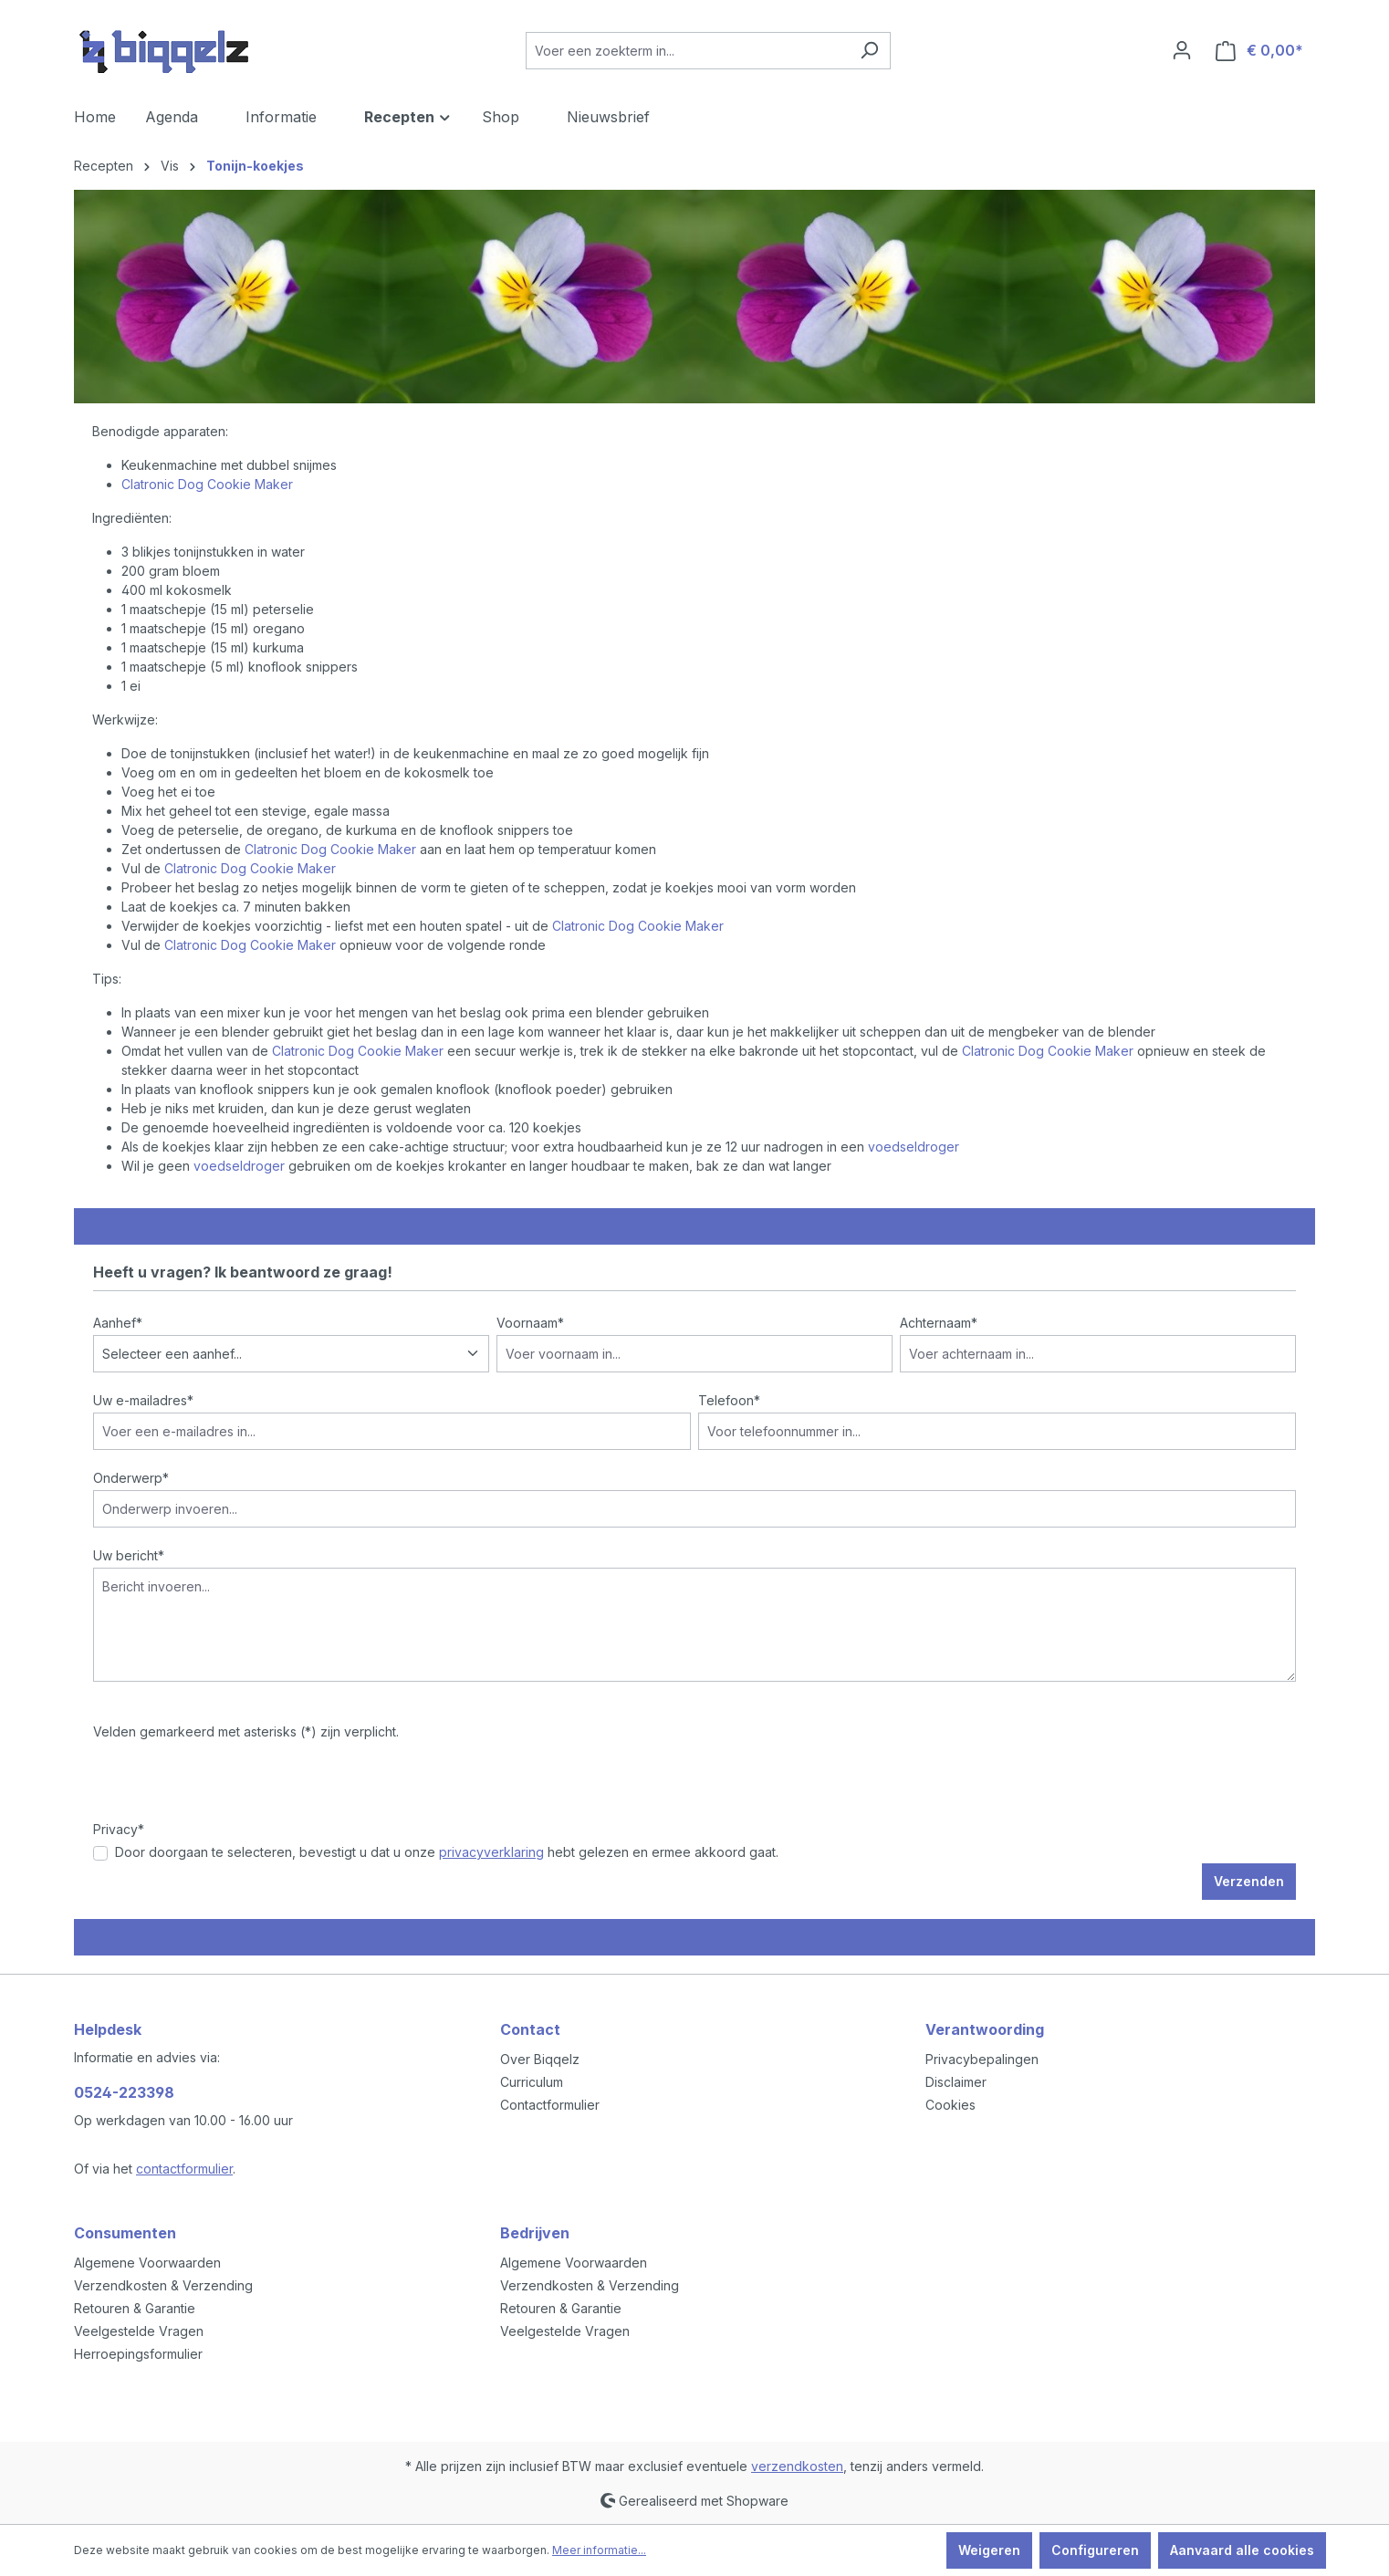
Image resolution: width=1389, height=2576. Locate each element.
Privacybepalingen (982, 2059)
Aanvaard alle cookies (1242, 2550)
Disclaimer (956, 2082)
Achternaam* (938, 1322)
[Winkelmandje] (1259, 50)
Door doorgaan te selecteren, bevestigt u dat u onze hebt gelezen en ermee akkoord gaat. (446, 1852)
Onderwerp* (131, 1478)
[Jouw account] (1182, 50)
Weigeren (989, 2550)
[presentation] (232, 1784)
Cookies (950, 2104)
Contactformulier (550, 2104)
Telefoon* (729, 1400)
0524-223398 (124, 2092)
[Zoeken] (869, 50)
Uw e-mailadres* (143, 1400)
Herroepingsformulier (138, 2354)
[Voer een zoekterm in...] (687, 50)
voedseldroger (913, 1146)
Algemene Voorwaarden (147, 2262)
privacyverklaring (491, 1852)
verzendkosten (797, 2466)
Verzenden (1249, 1881)
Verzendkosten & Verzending (163, 2285)
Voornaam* (530, 1322)
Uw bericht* (128, 1555)
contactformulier (184, 2168)
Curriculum (531, 2082)
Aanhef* (117, 1322)
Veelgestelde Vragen (139, 2331)
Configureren (1095, 2550)
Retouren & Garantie (134, 2308)
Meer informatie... (599, 2550)
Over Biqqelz (540, 2059)
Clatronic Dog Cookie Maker (207, 484)
